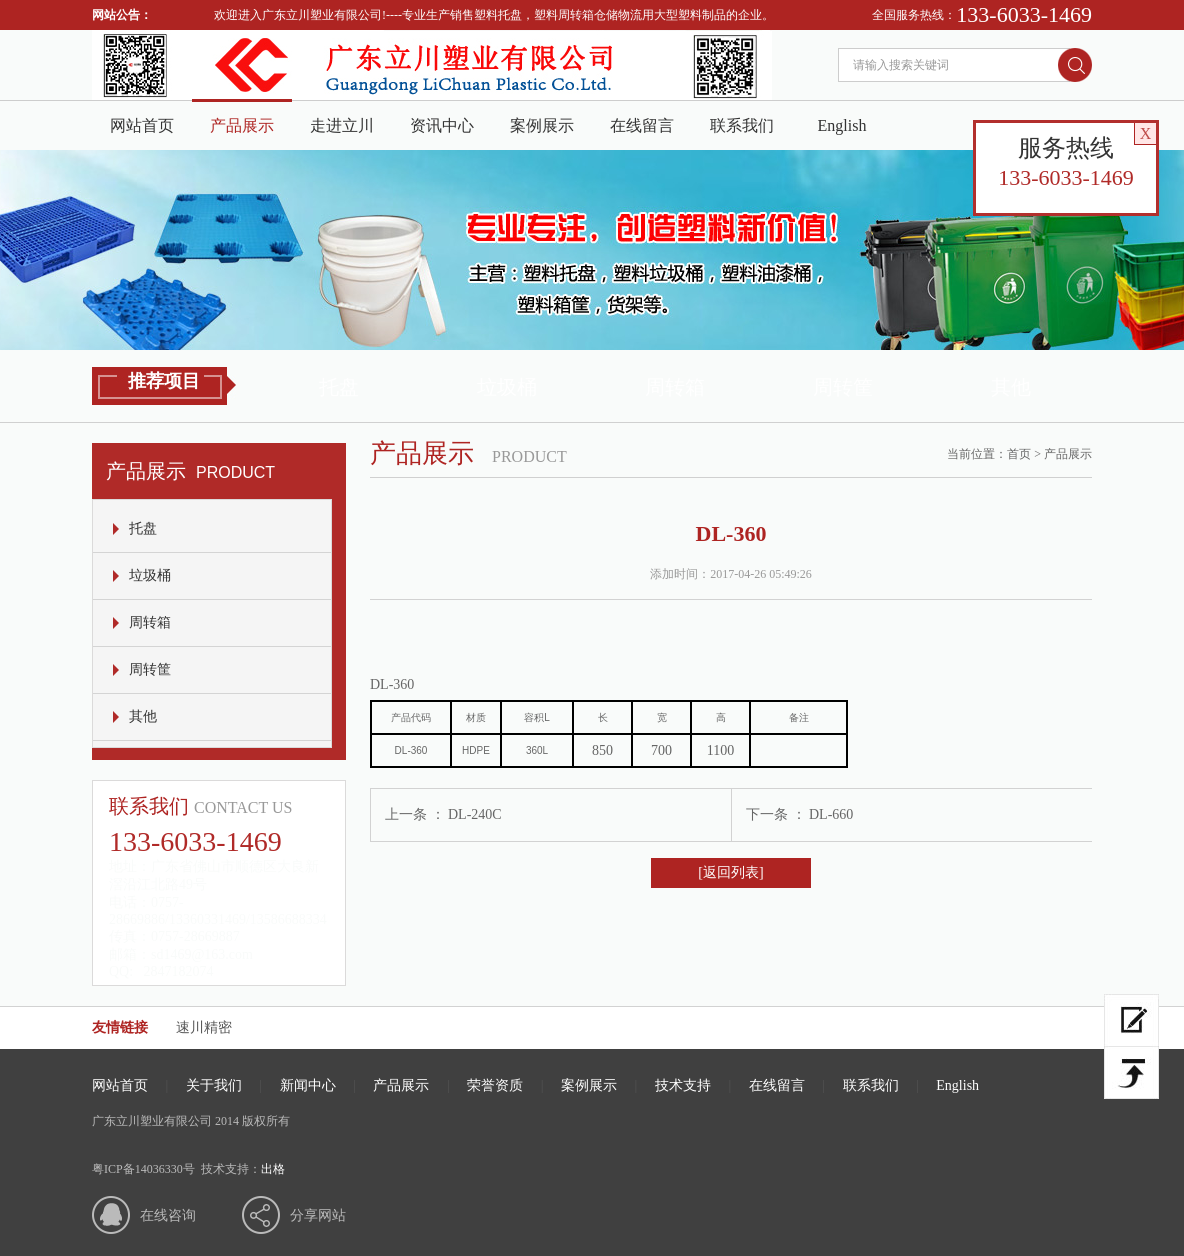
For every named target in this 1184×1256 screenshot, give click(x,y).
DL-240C (475, 814)
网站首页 (142, 125)
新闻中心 (308, 1085)
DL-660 (831, 814)
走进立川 (342, 125)
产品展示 (242, 125)
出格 (273, 1169)
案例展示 (542, 125)
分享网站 (318, 1215)
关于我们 (214, 1085)
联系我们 (742, 125)
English (842, 125)
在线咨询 (168, 1215)
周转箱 (675, 387)
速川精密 (204, 1027)
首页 (1019, 454)
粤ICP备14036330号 (143, 1169)
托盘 (339, 387)
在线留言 (642, 125)
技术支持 (683, 1085)
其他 (1011, 387)
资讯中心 (442, 125)
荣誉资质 (495, 1085)
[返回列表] (730, 872)
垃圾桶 (507, 387)
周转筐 (843, 387)
